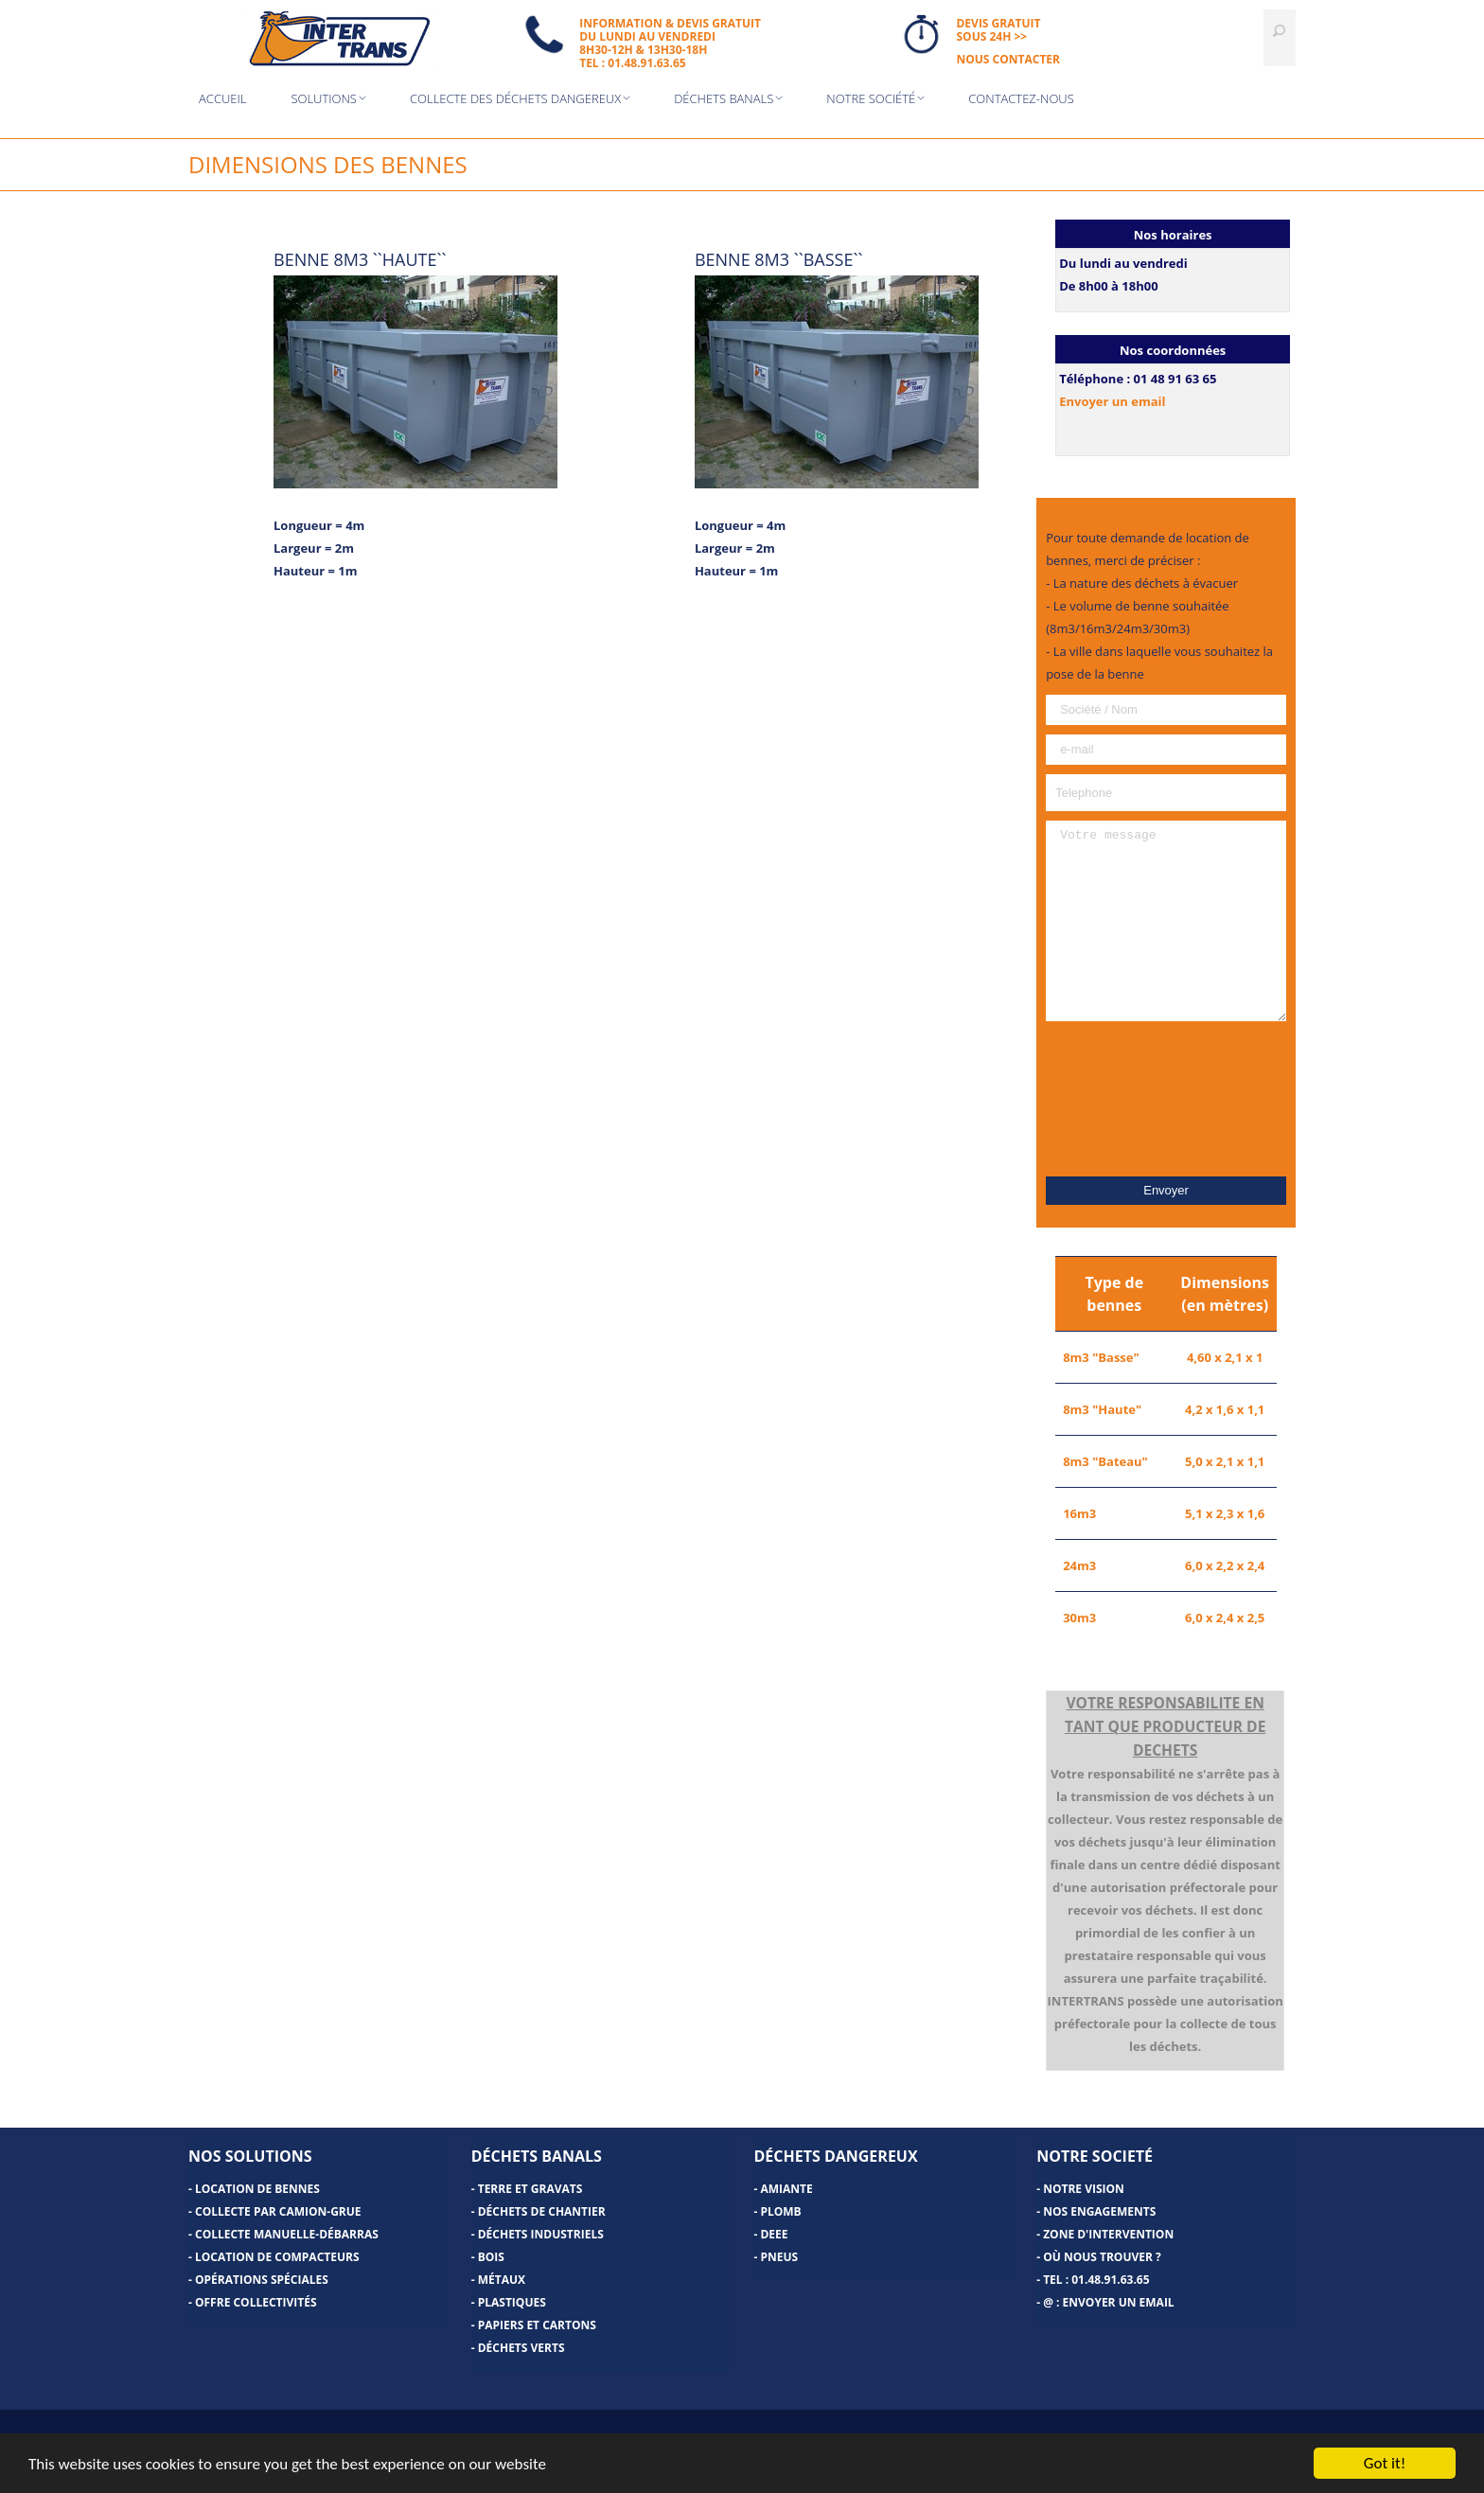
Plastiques (512, 2302)
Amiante (786, 2189)
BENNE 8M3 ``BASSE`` (779, 259)
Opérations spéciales (261, 2280)
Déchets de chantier (542, 2211)
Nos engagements (1099, 2211)
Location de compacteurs (277, 2257)
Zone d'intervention (1108, 2234)
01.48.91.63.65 (1110, 2280)
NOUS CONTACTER (1008, 59)
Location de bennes (257, 2189)
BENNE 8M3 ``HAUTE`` (360, 259)
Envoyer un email (1112, 401)
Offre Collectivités (256, 2302)
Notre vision (1083, 2189)
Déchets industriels (541, 2234)
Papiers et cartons (537, 2325)
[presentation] (1166, 1099)
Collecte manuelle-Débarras (287, 2234)
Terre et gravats (530, 2189)
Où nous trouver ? (1102, 2257)
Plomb (780, 2211)
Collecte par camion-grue (278, 2211)
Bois (491, 2257)
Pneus (779, 2257)
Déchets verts (521, 2348)
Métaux (501, 2280)
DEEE (773, 2234)
